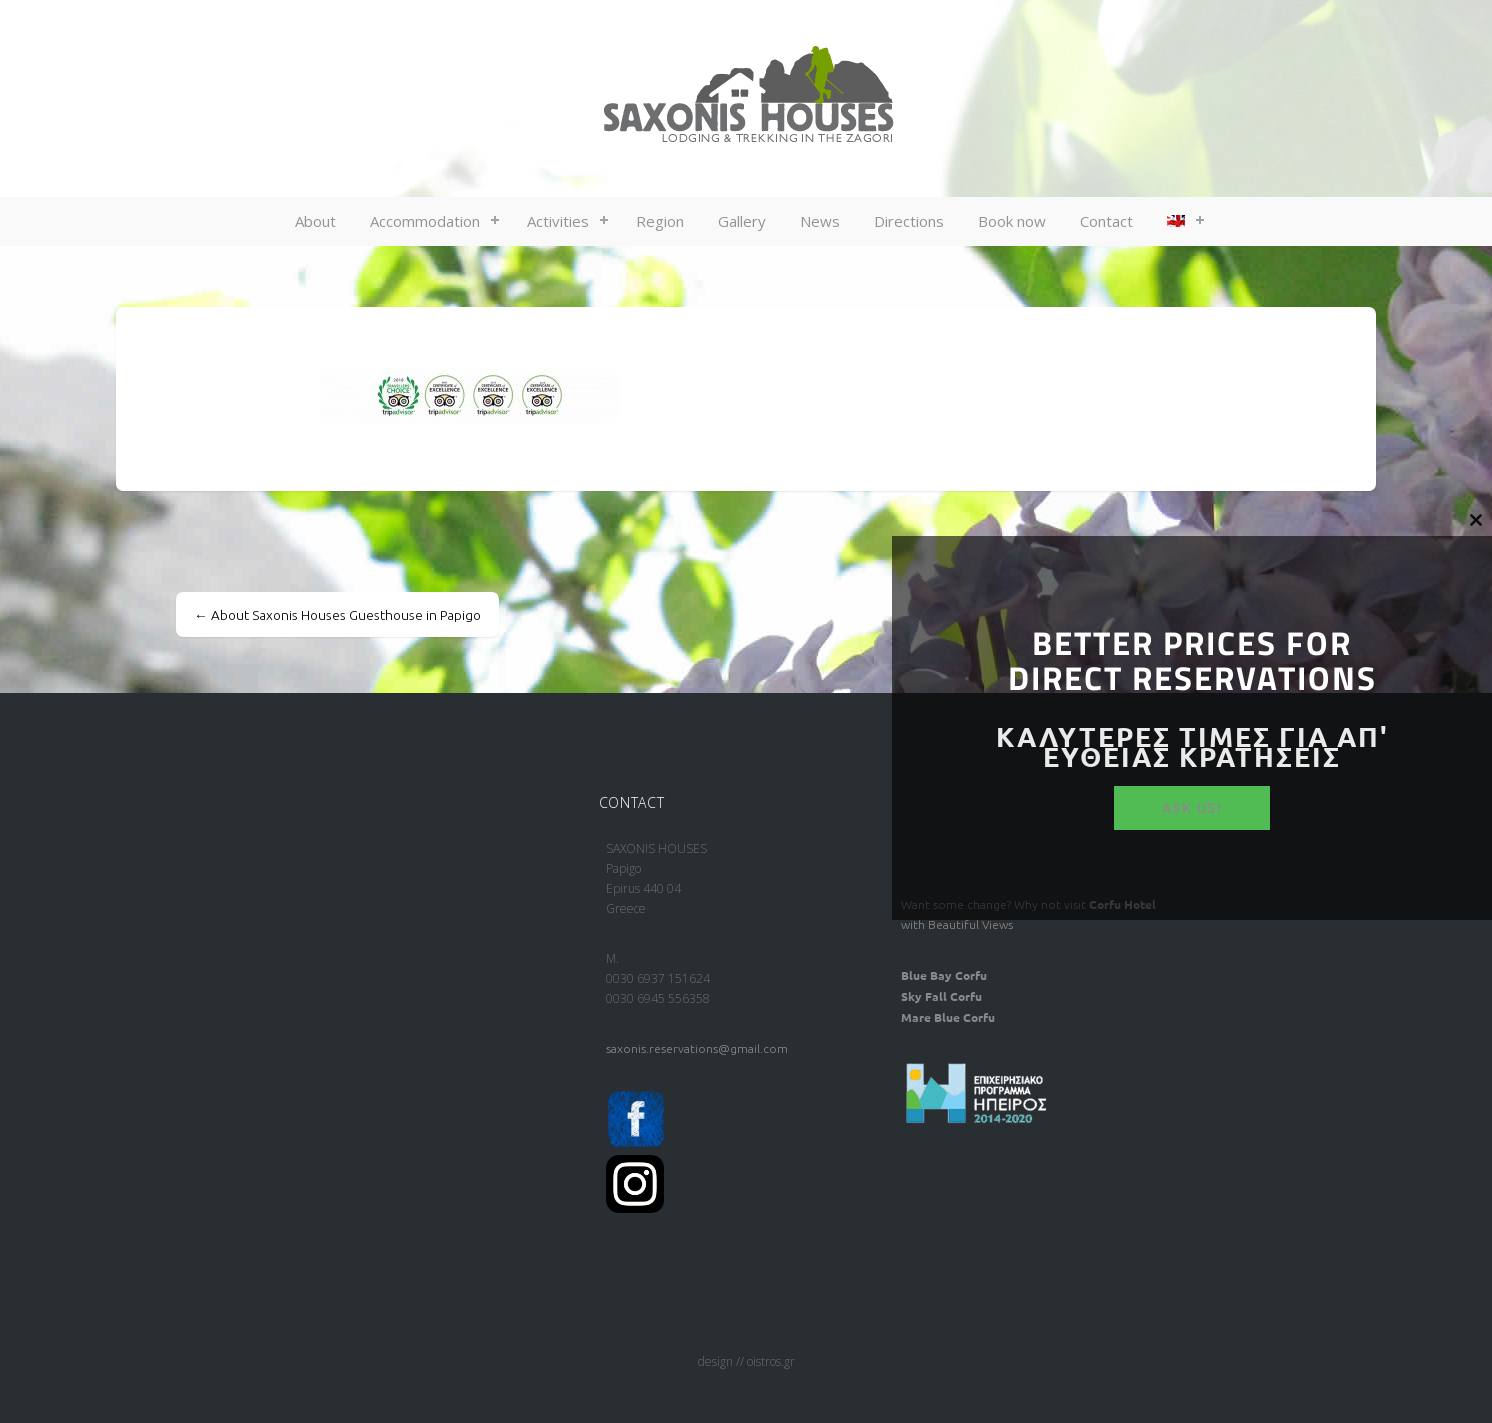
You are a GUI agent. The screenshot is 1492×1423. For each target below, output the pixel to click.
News (820, 221)
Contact (1106, 221)
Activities (558, 221)
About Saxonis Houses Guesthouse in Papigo (337, 615)
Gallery (742, 221)
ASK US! (1192, 808)
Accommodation (425, 221)
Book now (1012, 221)
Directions (909, 221)
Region (660, 221)
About (315, 221)
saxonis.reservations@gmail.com (697, 1048)
